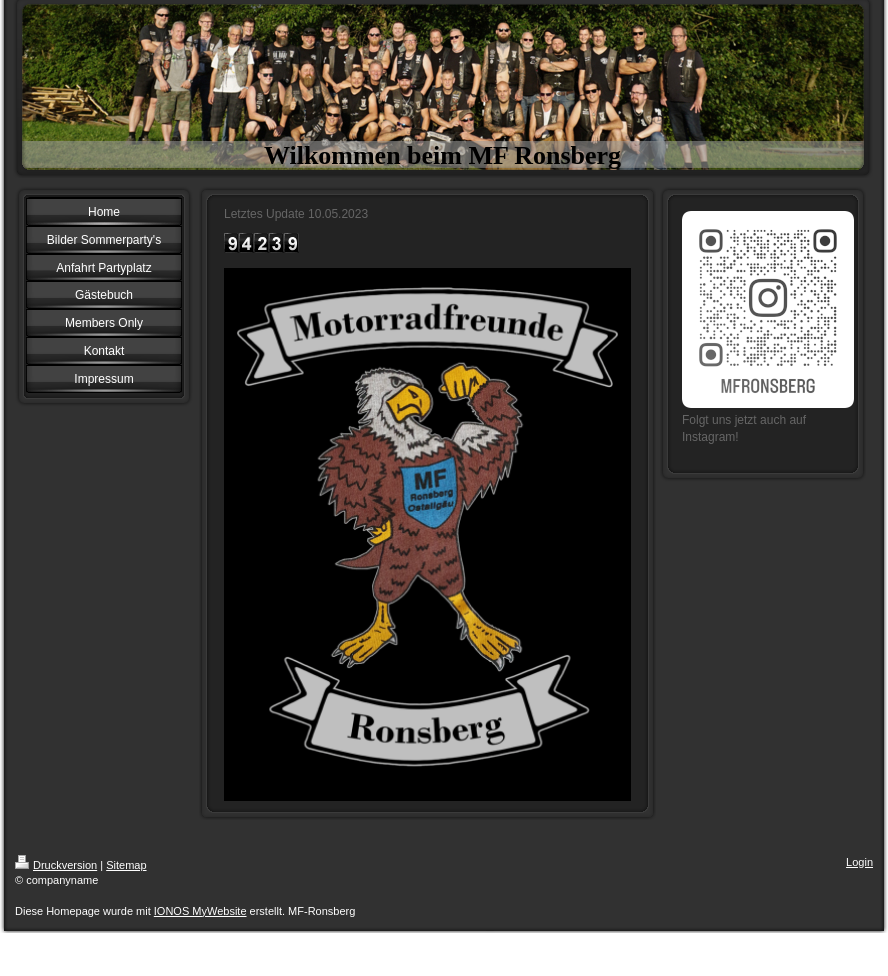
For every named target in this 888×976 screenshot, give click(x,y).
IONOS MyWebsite (200, 911)
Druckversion (56, 865)
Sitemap (126, 865)
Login (859, 862)
